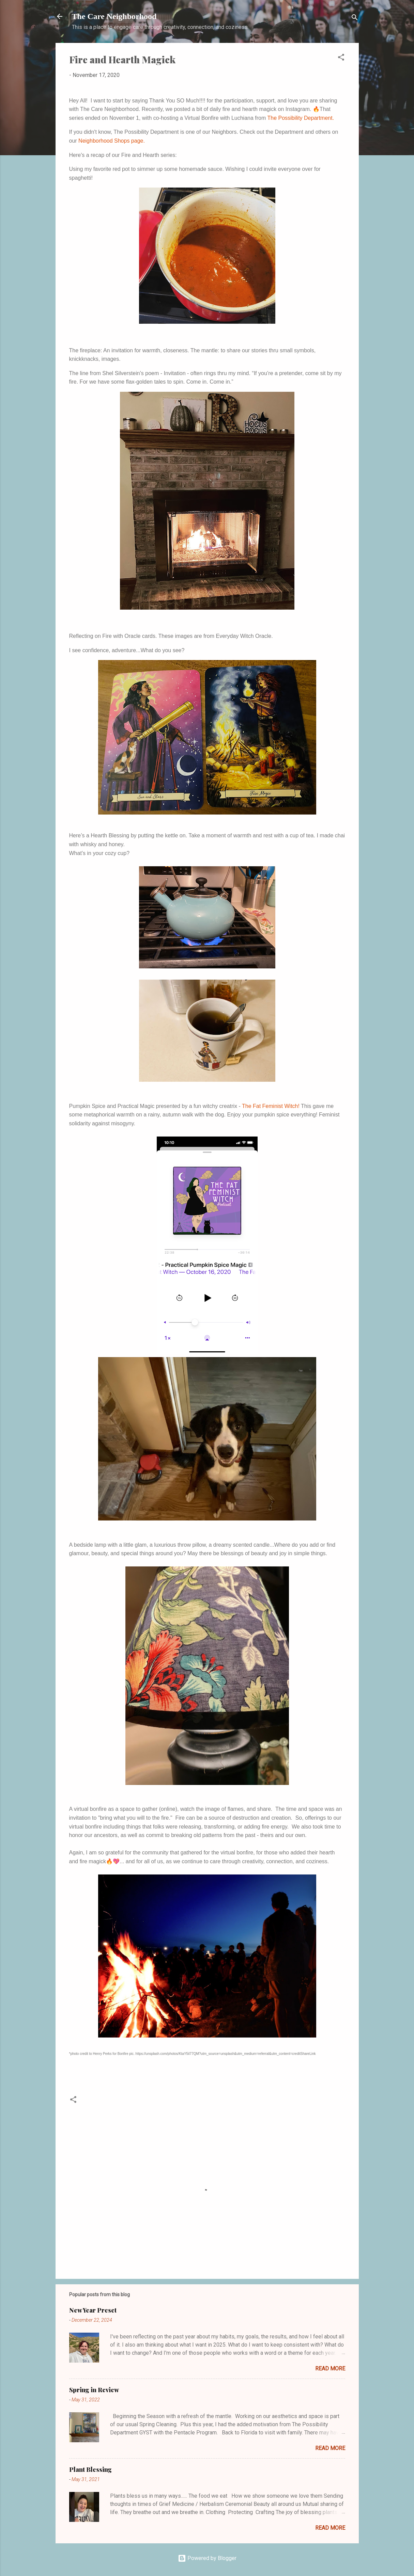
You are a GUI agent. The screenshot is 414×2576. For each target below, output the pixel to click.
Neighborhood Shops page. (111, 141)
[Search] (355, 18)
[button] (341, 58)
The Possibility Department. (300, 118)
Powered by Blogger (207, 2558)
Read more (330, 2368)
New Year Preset (93, 2310)
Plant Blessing (90, 2469)
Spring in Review (94, 2390)
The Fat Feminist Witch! (271, 1106)
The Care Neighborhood (114, 16)
